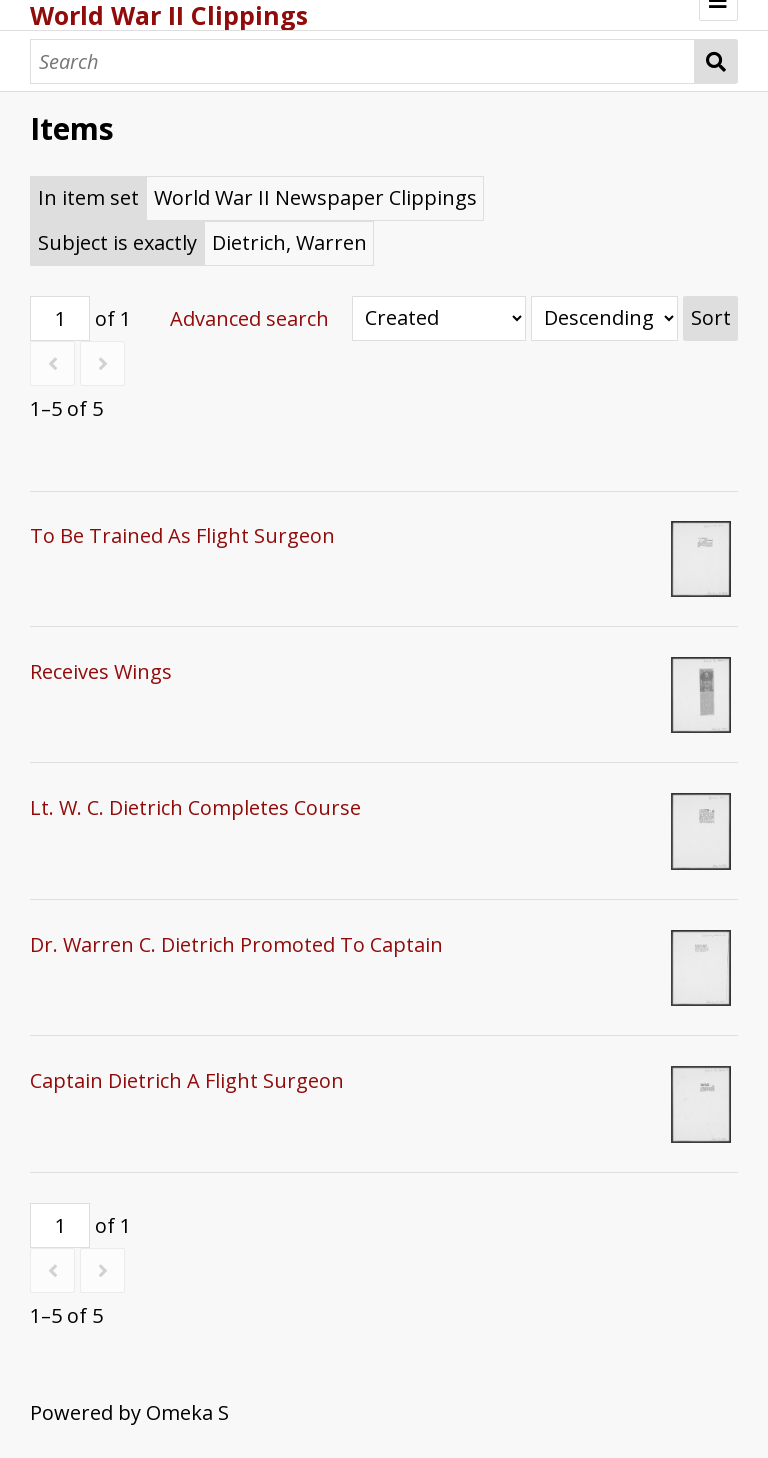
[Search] (362, 61)
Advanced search (249, 318)
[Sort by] (439, 318)
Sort (711, 317)
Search (716, 61)
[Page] (60, 318)
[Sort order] (604, 318)
